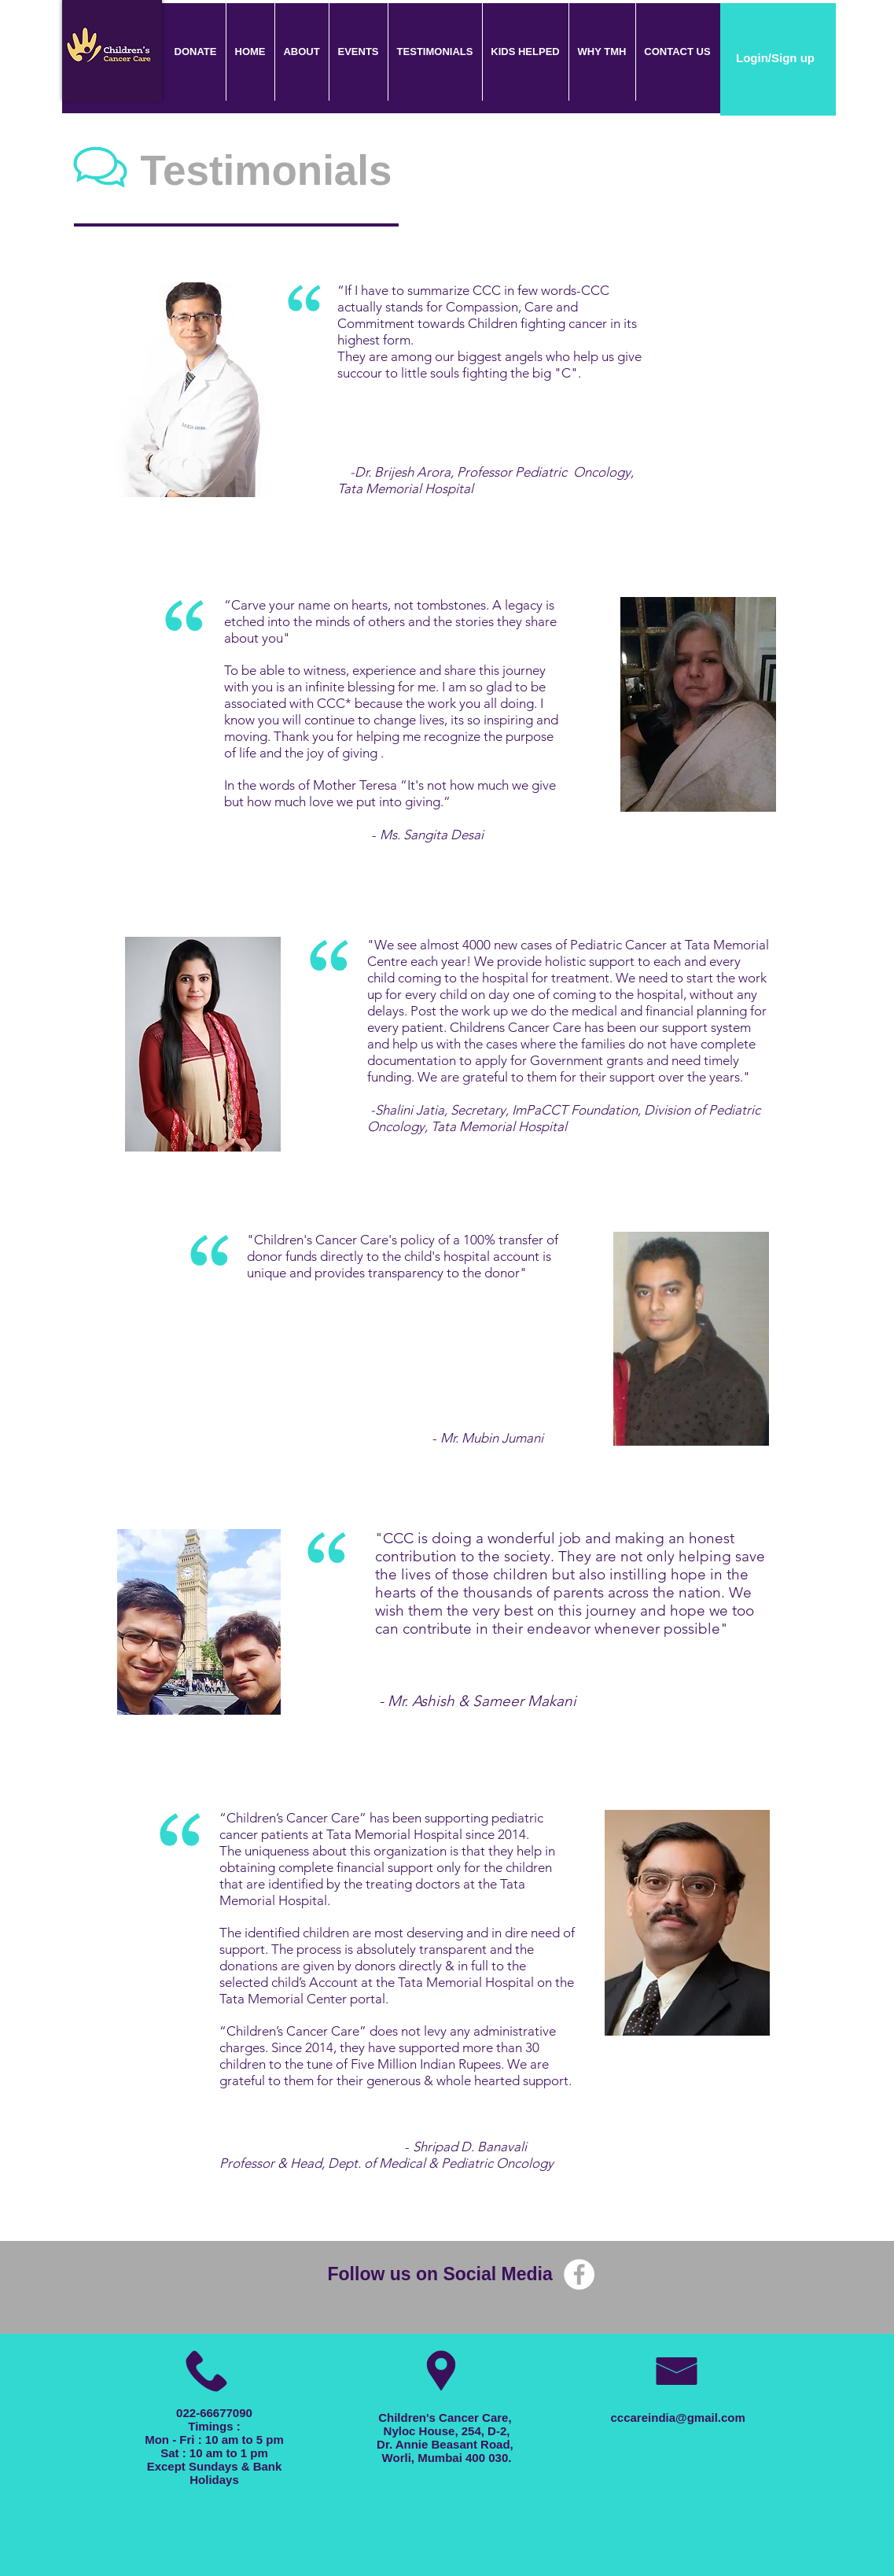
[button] (358, 52)
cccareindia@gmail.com (678, 2417)
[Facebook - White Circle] (579, 2274)
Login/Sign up (775, 57)
